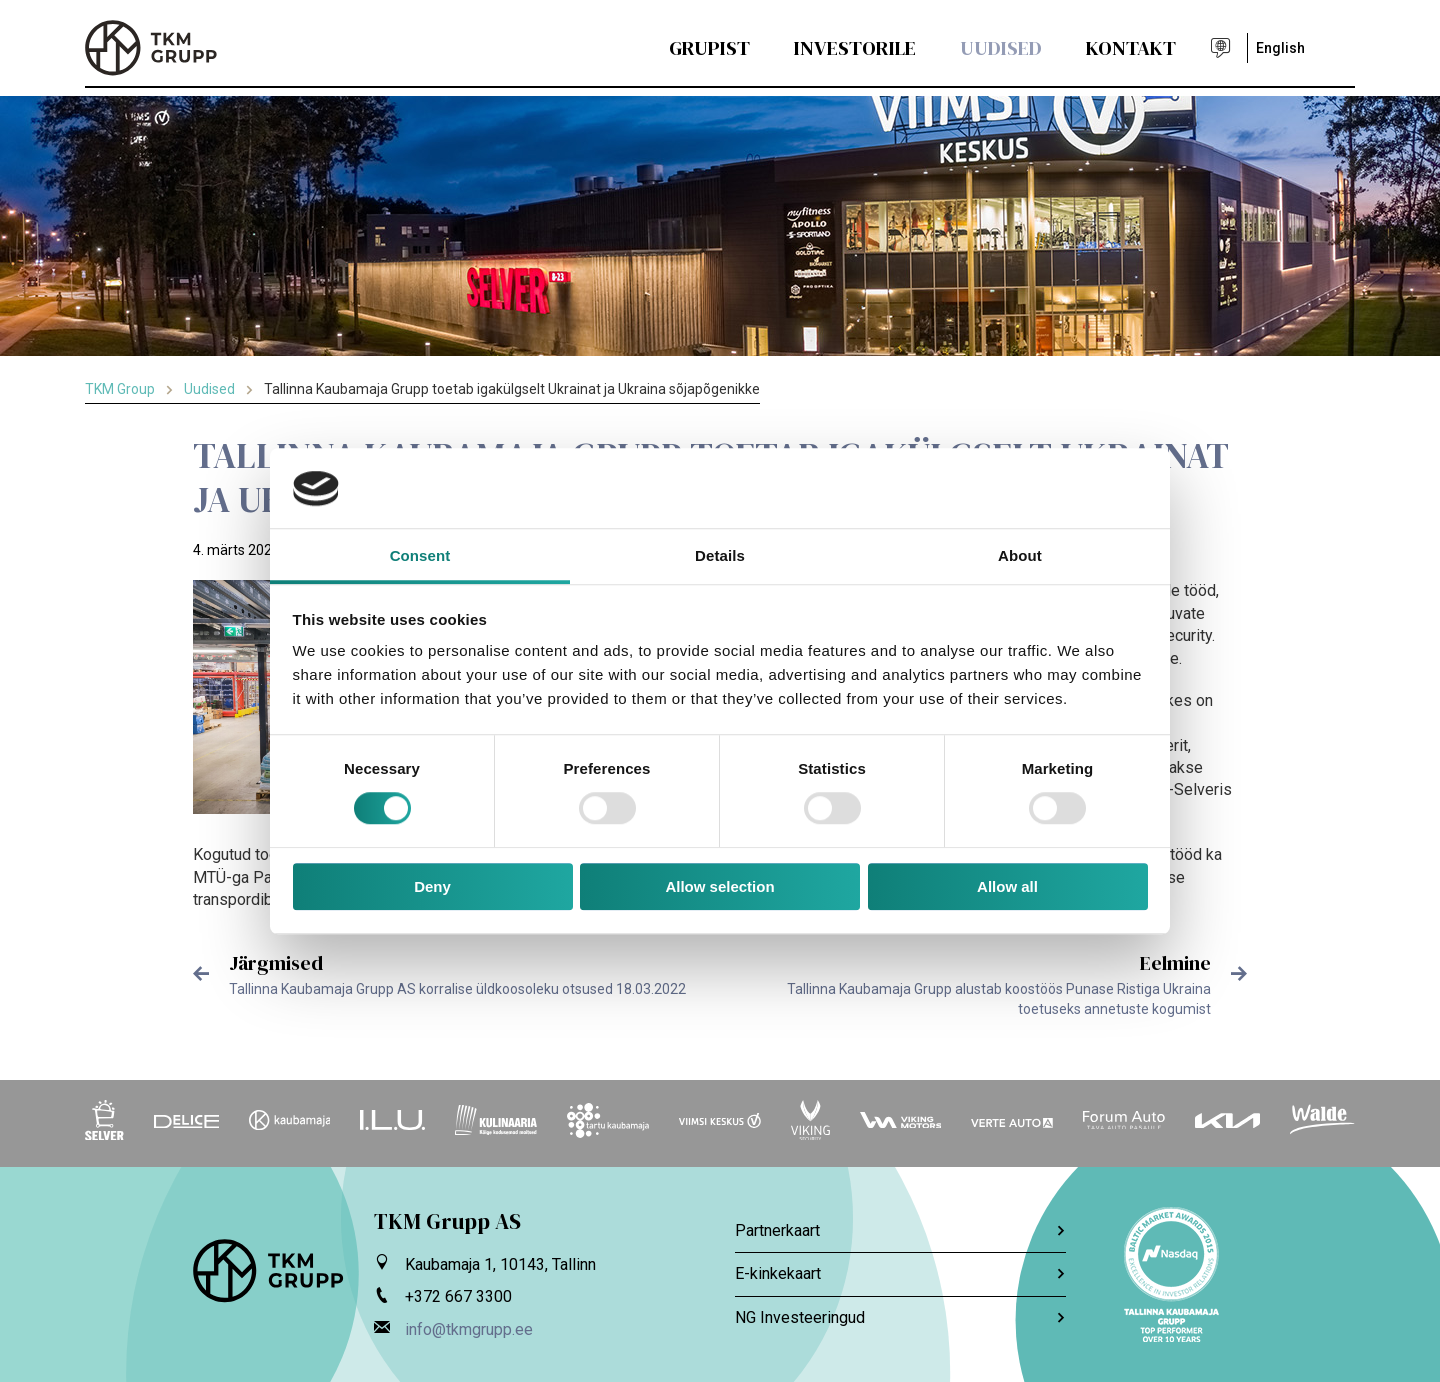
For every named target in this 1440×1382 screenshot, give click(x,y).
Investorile (855, 48)
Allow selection (719, 886)
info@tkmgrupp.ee (469, 1329)
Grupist (709, 48)
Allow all (1007, 886)
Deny (432, 886)
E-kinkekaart (900, 1273)
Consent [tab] (420, 555)
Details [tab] (720, 555)
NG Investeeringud (900, 1317)
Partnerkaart (900, 1230)
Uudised (1001, 48)
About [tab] (1020, 555)
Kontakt (1131, 48)
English (1280, 48)
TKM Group (120, 389)
